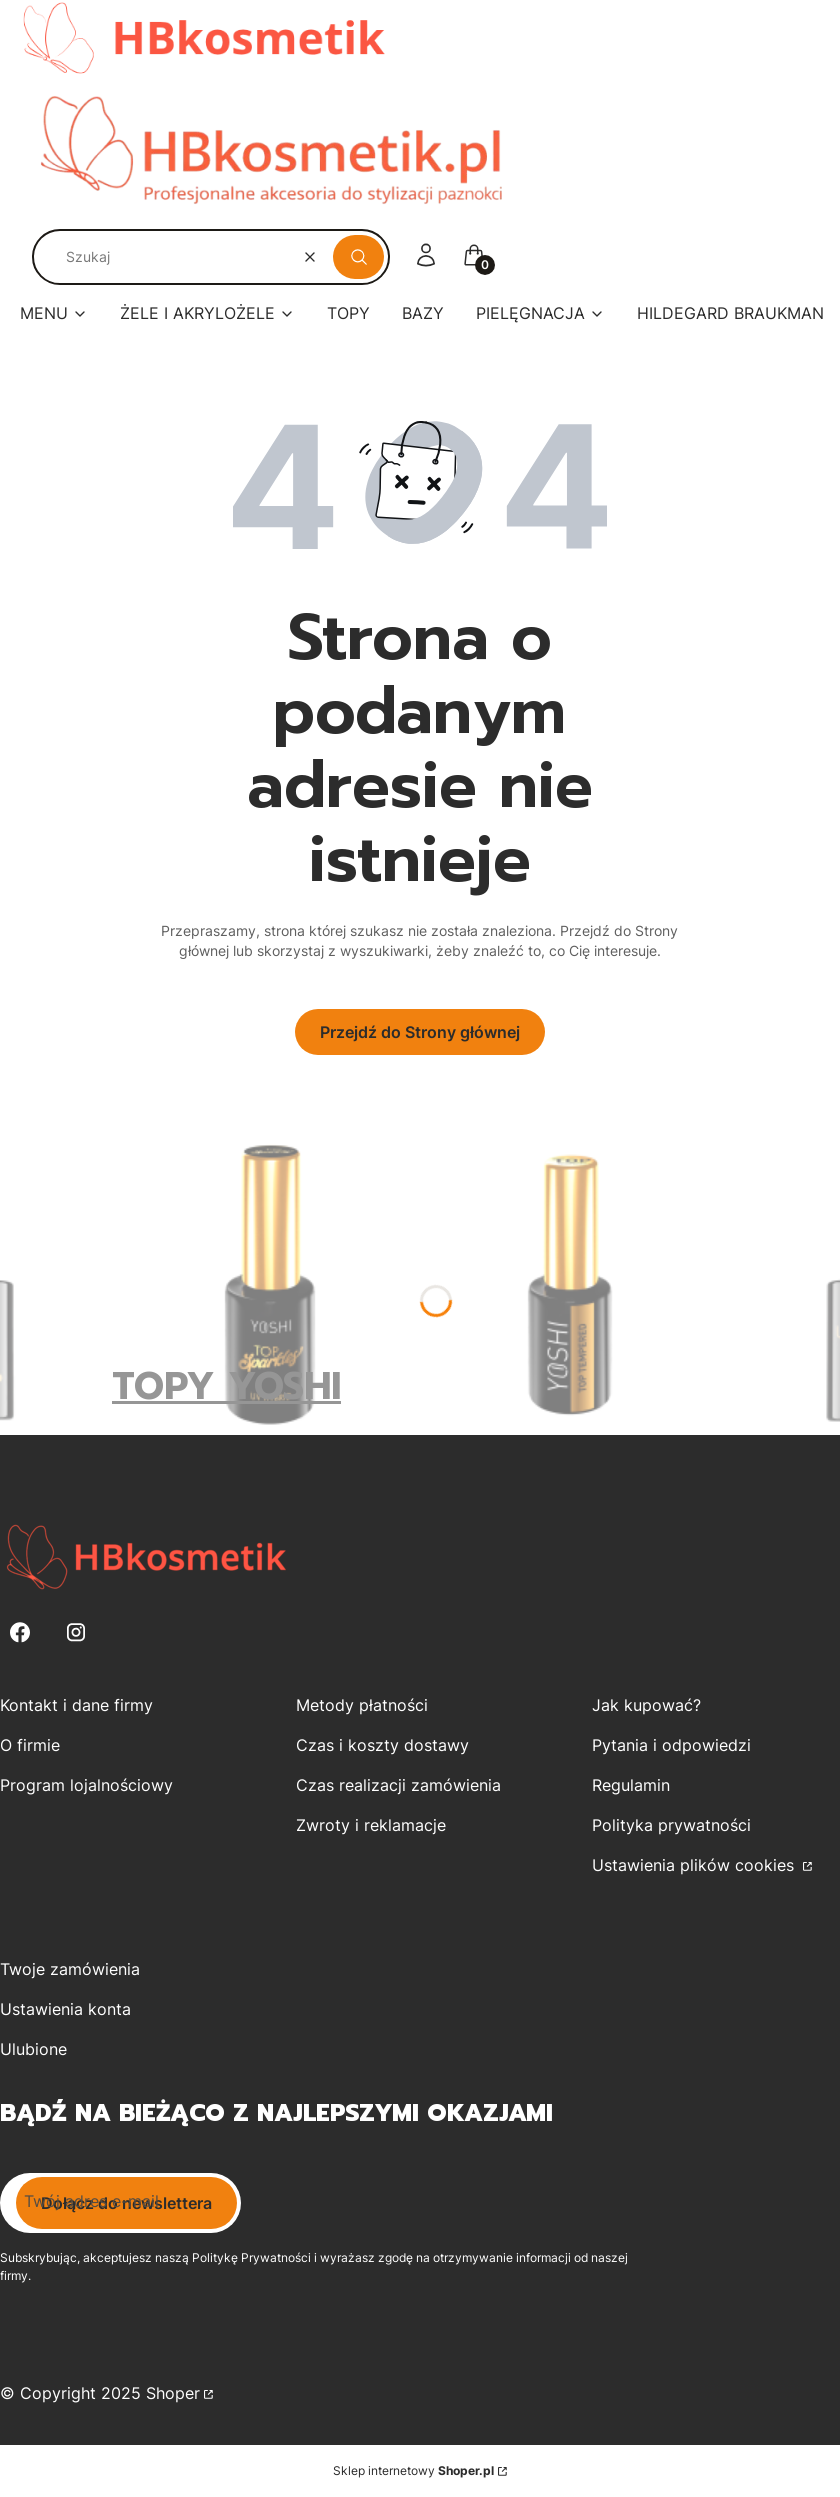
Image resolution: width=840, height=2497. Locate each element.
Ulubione (33, 2049)
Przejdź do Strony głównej (420, 1032)
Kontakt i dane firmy (76, 1705)
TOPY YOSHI (226, 1386)
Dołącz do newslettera (126, 2203)
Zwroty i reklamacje (371, 1825)
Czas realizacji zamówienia (398, 1785)
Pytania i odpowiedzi (671, 1745)
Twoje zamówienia (70, 1969)
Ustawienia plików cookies (695, 1865)
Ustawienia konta (65, 2009)
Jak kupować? (646, 1705)
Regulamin (631, 1785)
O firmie (30, 1745)
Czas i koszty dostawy (382, 1745)
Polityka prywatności (671, 1825)
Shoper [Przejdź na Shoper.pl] (173, 2393)
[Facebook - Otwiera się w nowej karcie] (20, 1632)
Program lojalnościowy (86, 1785)
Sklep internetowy (413, 2470)
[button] (358, 257)
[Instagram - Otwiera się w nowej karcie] (76, 1632)
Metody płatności (362, 1705)
